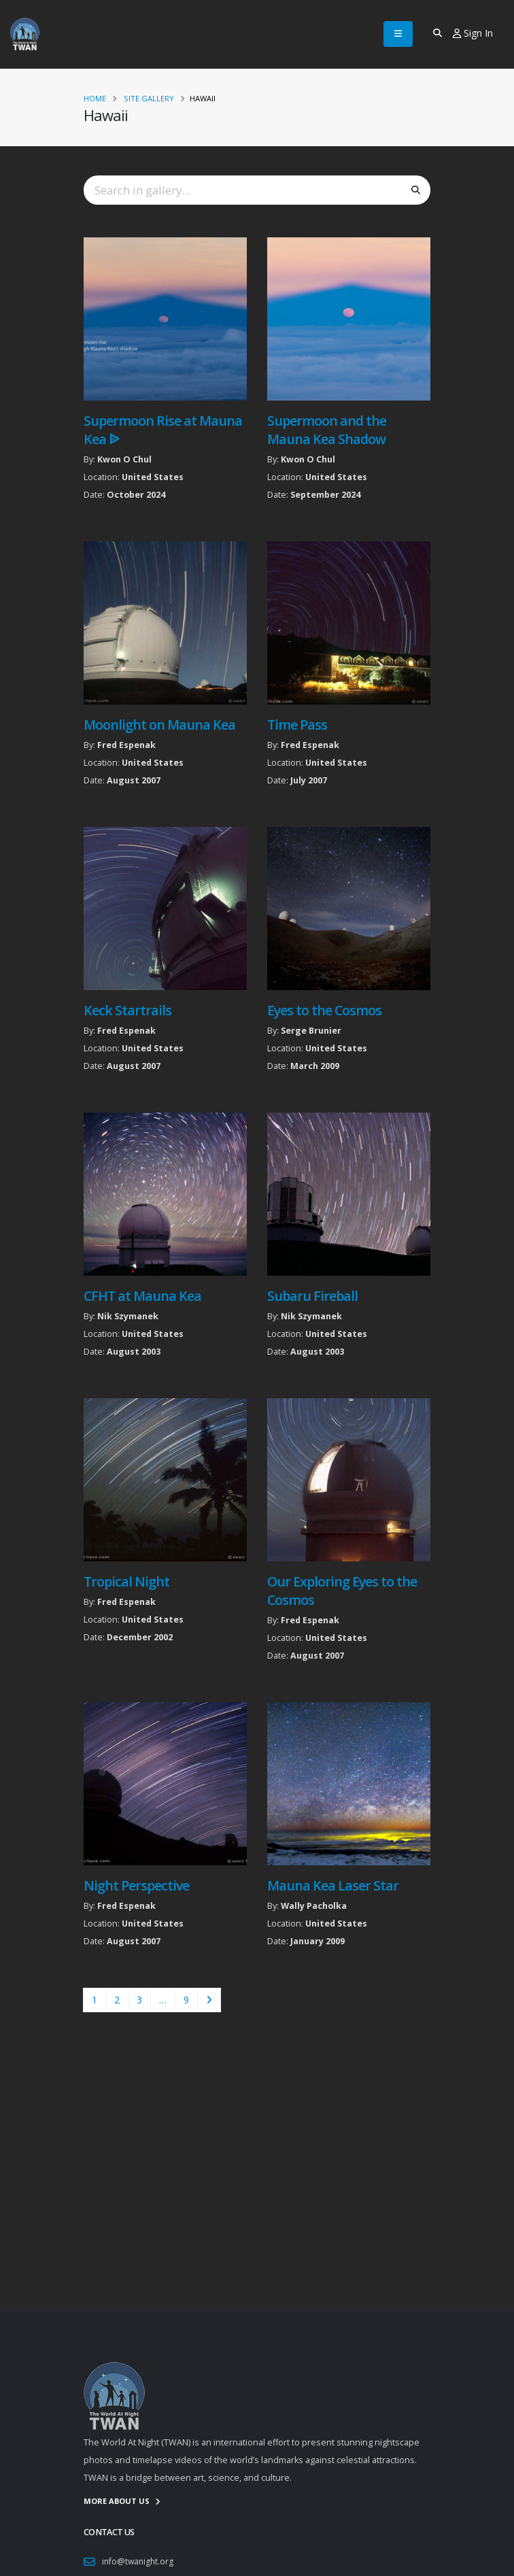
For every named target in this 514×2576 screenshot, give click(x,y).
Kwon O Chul (124, 459)
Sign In (473, 33)
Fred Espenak (126, 745)
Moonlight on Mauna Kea (159, 724)
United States (153, 477)
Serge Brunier (311, 1030)
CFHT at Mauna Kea (142, 1296)
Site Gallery (149, 98)
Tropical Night (126, 1581)
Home (95, 98)
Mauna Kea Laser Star (332, 1885)
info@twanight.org (139, 2561)
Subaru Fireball (312, 1296)
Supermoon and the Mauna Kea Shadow (326, 429)
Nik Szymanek (127, 1316)
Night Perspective (136, 1885)
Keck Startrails (127, 1010)
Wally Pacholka (314, 1906)
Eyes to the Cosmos (324, 1010)
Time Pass (297, 724)
